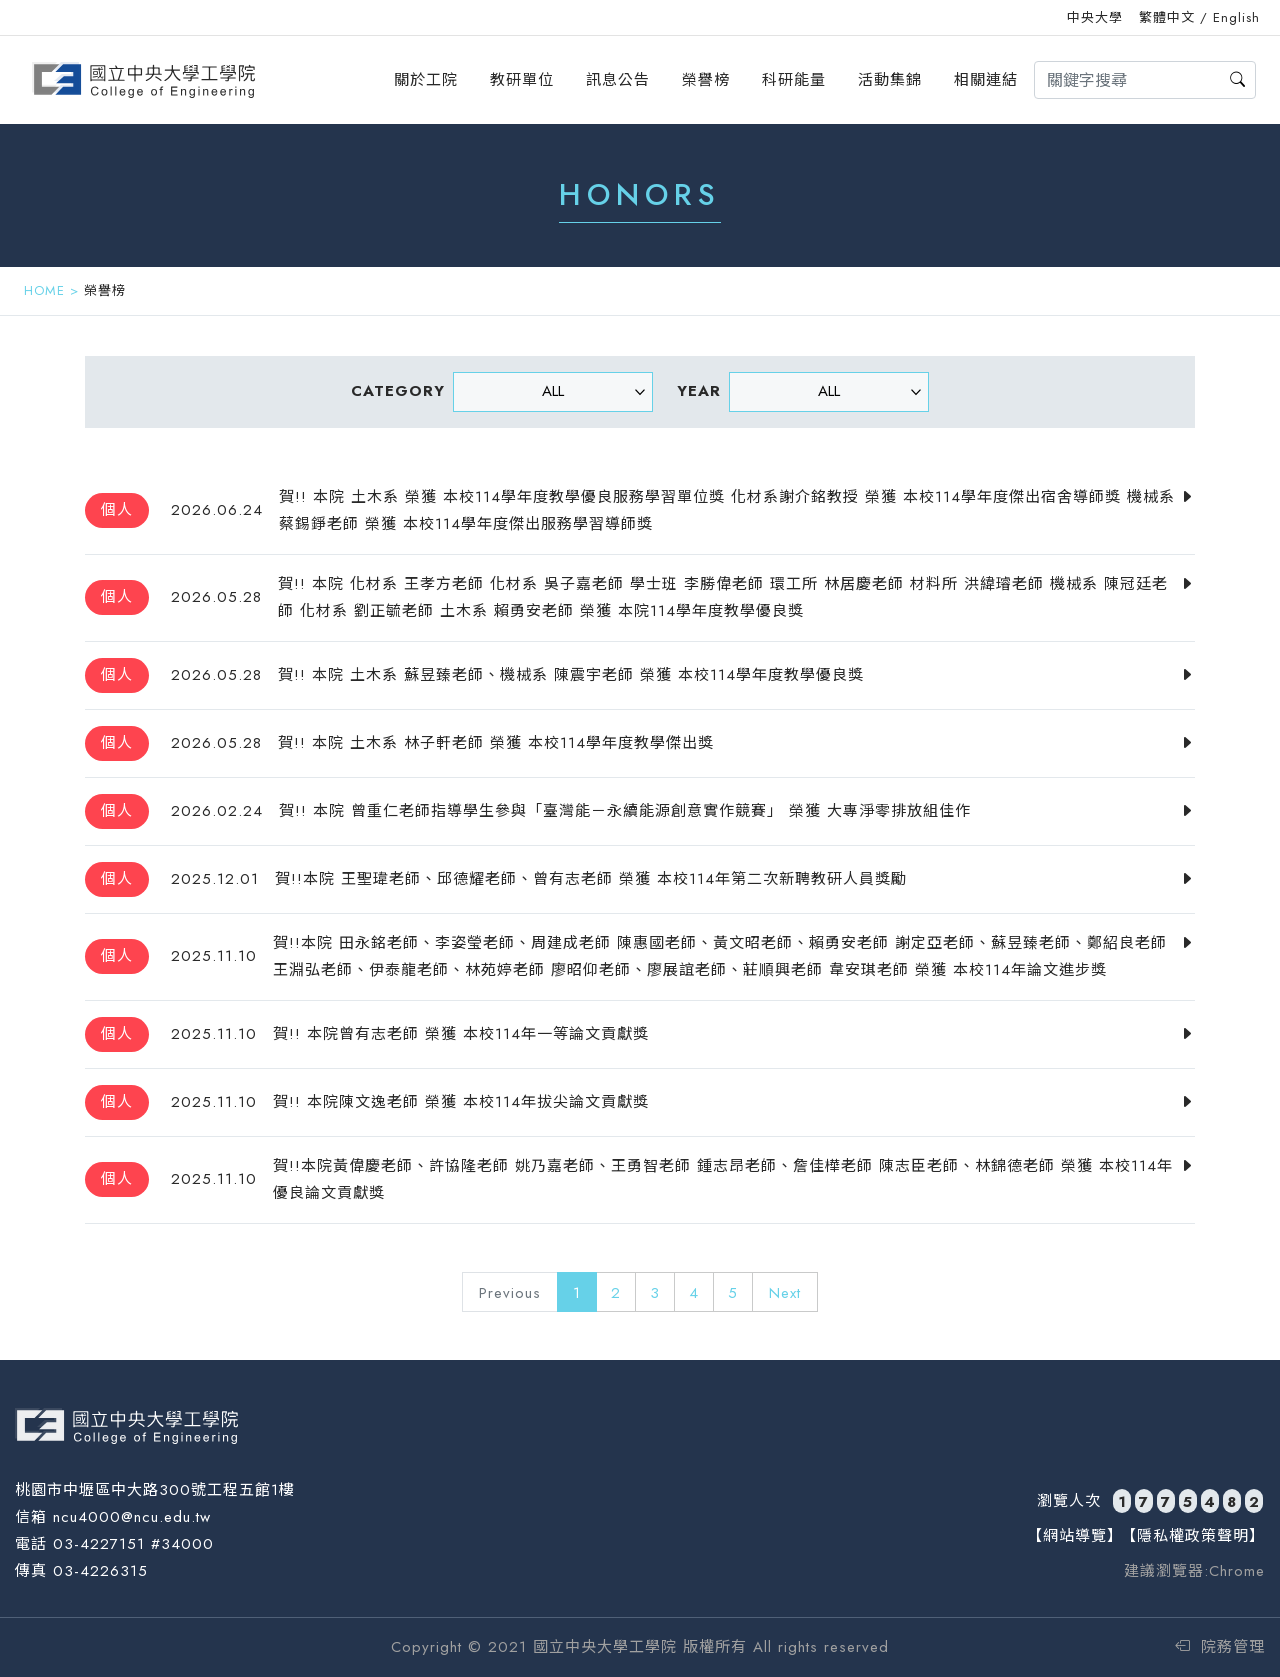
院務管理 (1220, 1647)
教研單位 (522, 80)
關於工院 (426, 80)
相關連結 (986, 80)
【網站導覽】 (1075, 1536)
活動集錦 (890, 80)
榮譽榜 (706, 80)
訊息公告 (618, 80)
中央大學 (1095, 17)
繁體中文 (1167, 17)
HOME (44, 290)
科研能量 (794, 80)
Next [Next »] (785, 1293)
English (1236, 17)
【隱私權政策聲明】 (1193, 1536)
